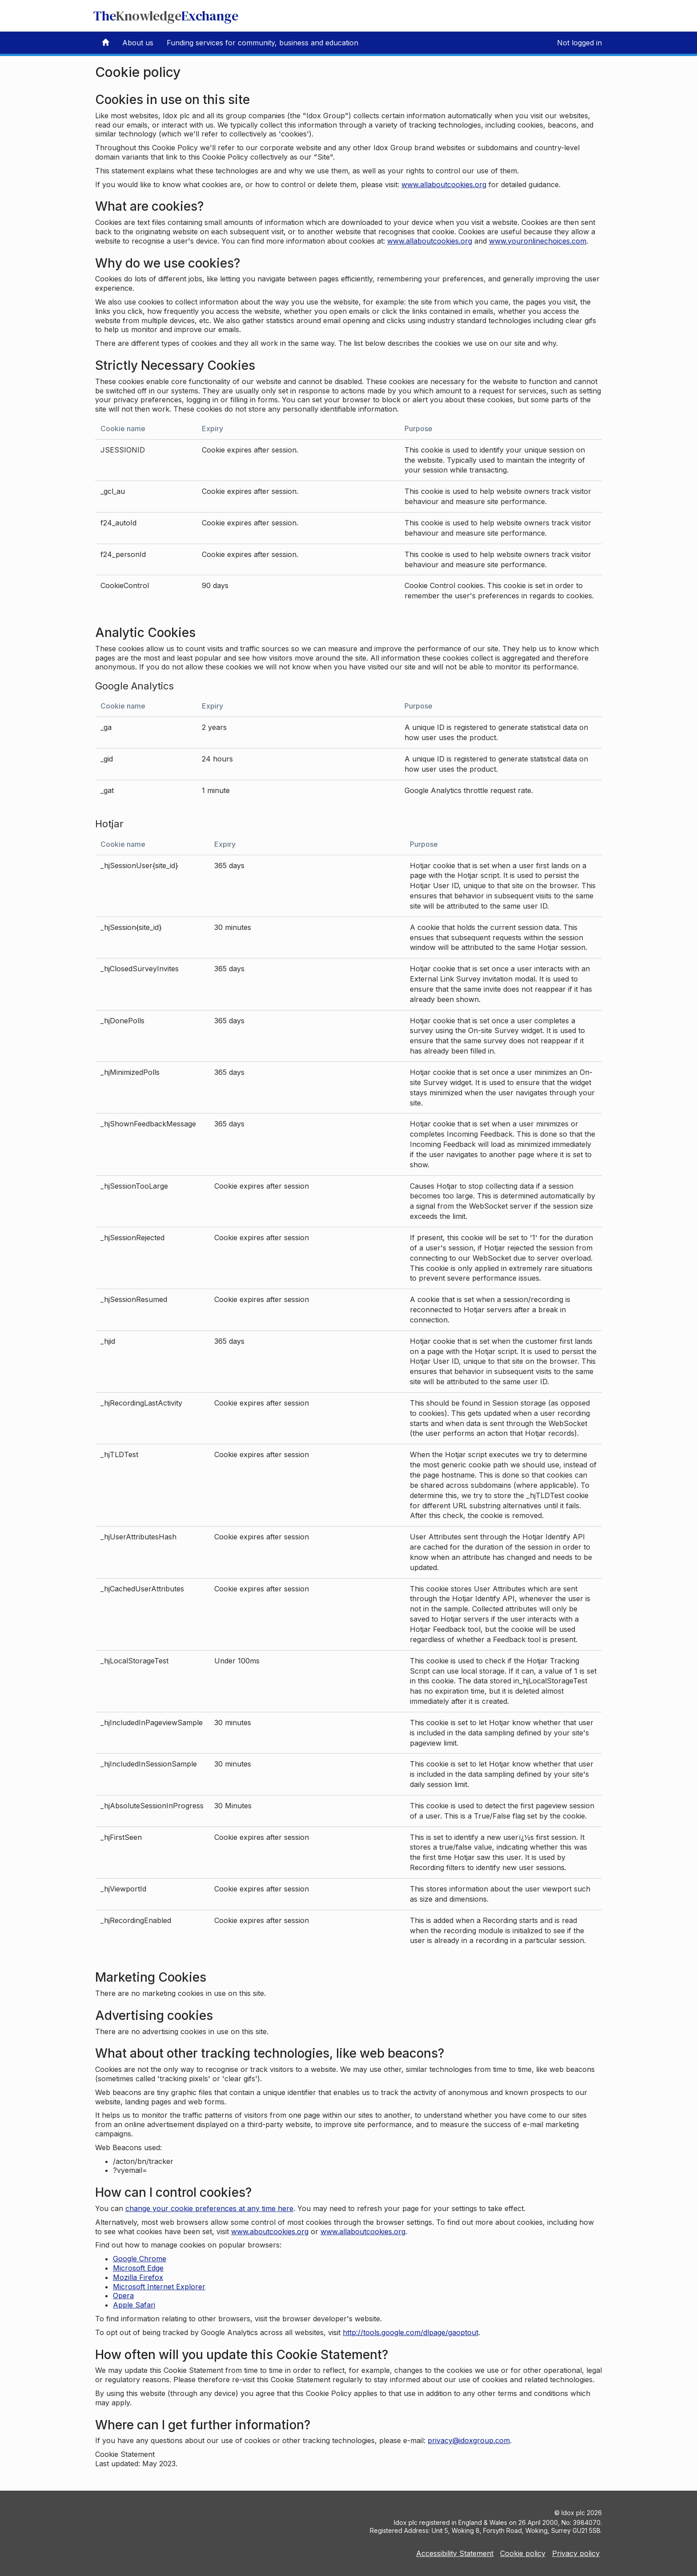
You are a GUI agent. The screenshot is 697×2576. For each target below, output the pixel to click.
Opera (123, 2295)
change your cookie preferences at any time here (209, 2208)
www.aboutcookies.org (269, 2231)
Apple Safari (134, 2304)
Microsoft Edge (138, 2268)
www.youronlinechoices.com (537, 240)
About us (137, 42)
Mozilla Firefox (138, 2277)
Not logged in (579, 42)
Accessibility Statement (454, 2553)
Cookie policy (522, 2553)
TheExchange (165, 16)
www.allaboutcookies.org (443, 184)
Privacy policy (576, 2553)
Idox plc (573, 2512)
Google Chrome (139, 2258)
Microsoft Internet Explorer (159, 2286)
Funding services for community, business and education (262, 42)
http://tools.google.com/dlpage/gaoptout (410, 2332)
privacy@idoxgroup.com (469, 2440)
